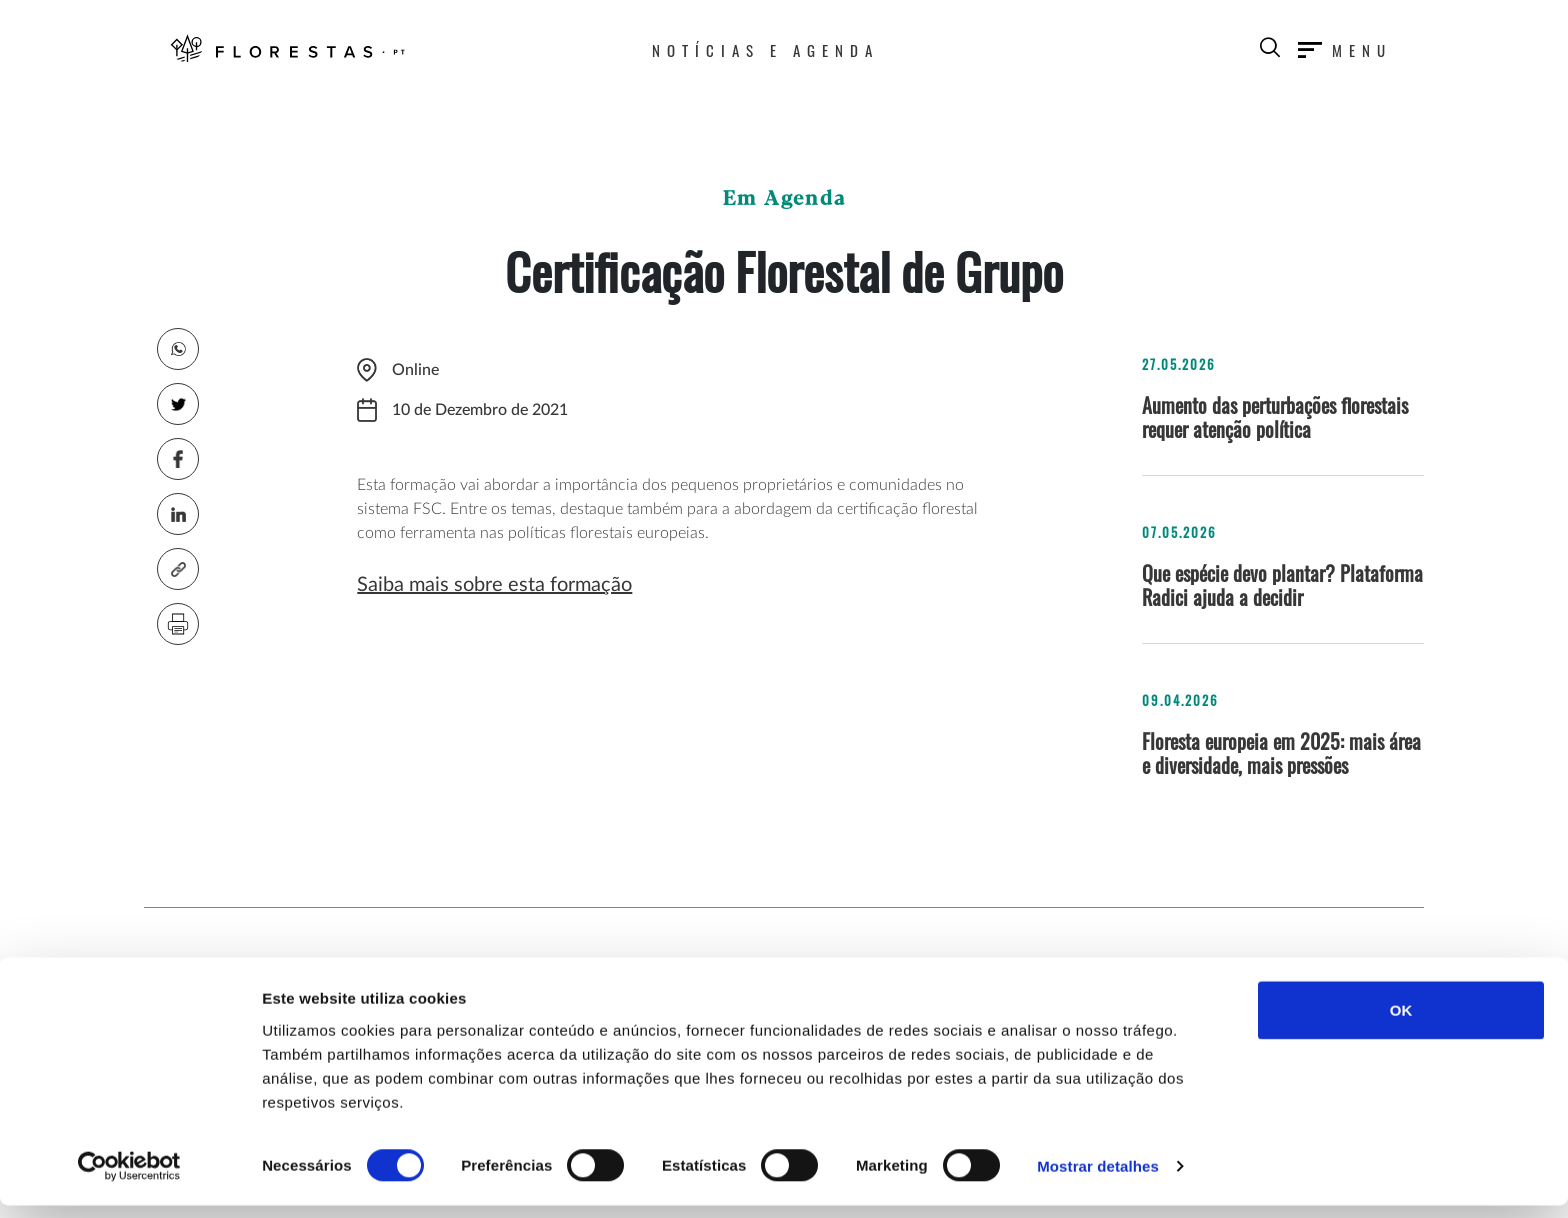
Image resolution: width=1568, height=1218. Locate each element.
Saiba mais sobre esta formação (494, 585)
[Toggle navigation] (1345, 47)
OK (1401, 1021)
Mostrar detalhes (1098, 1178)
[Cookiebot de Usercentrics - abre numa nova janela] (129, 1179)
